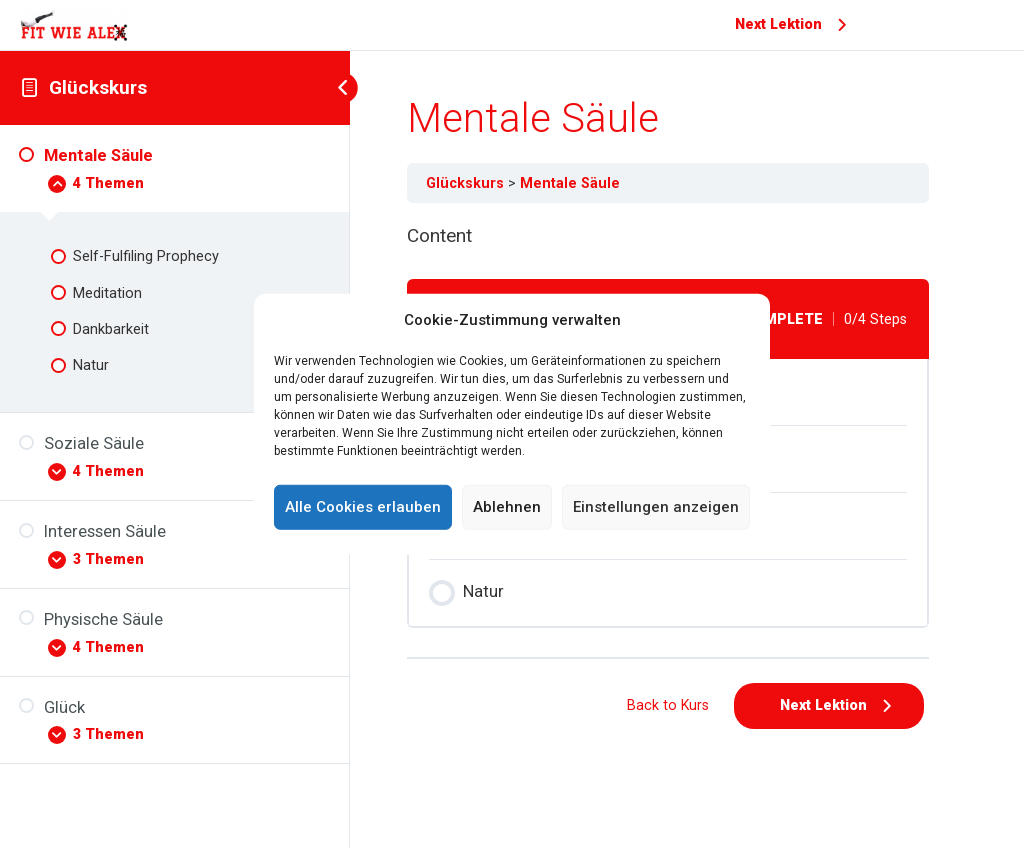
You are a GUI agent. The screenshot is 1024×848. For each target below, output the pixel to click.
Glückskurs (98, 87)
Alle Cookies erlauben (363, 507)
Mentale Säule (570, 183)
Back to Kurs (668, 705)
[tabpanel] (668, 236)
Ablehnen (507, 507)
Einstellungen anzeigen (656, 507)
